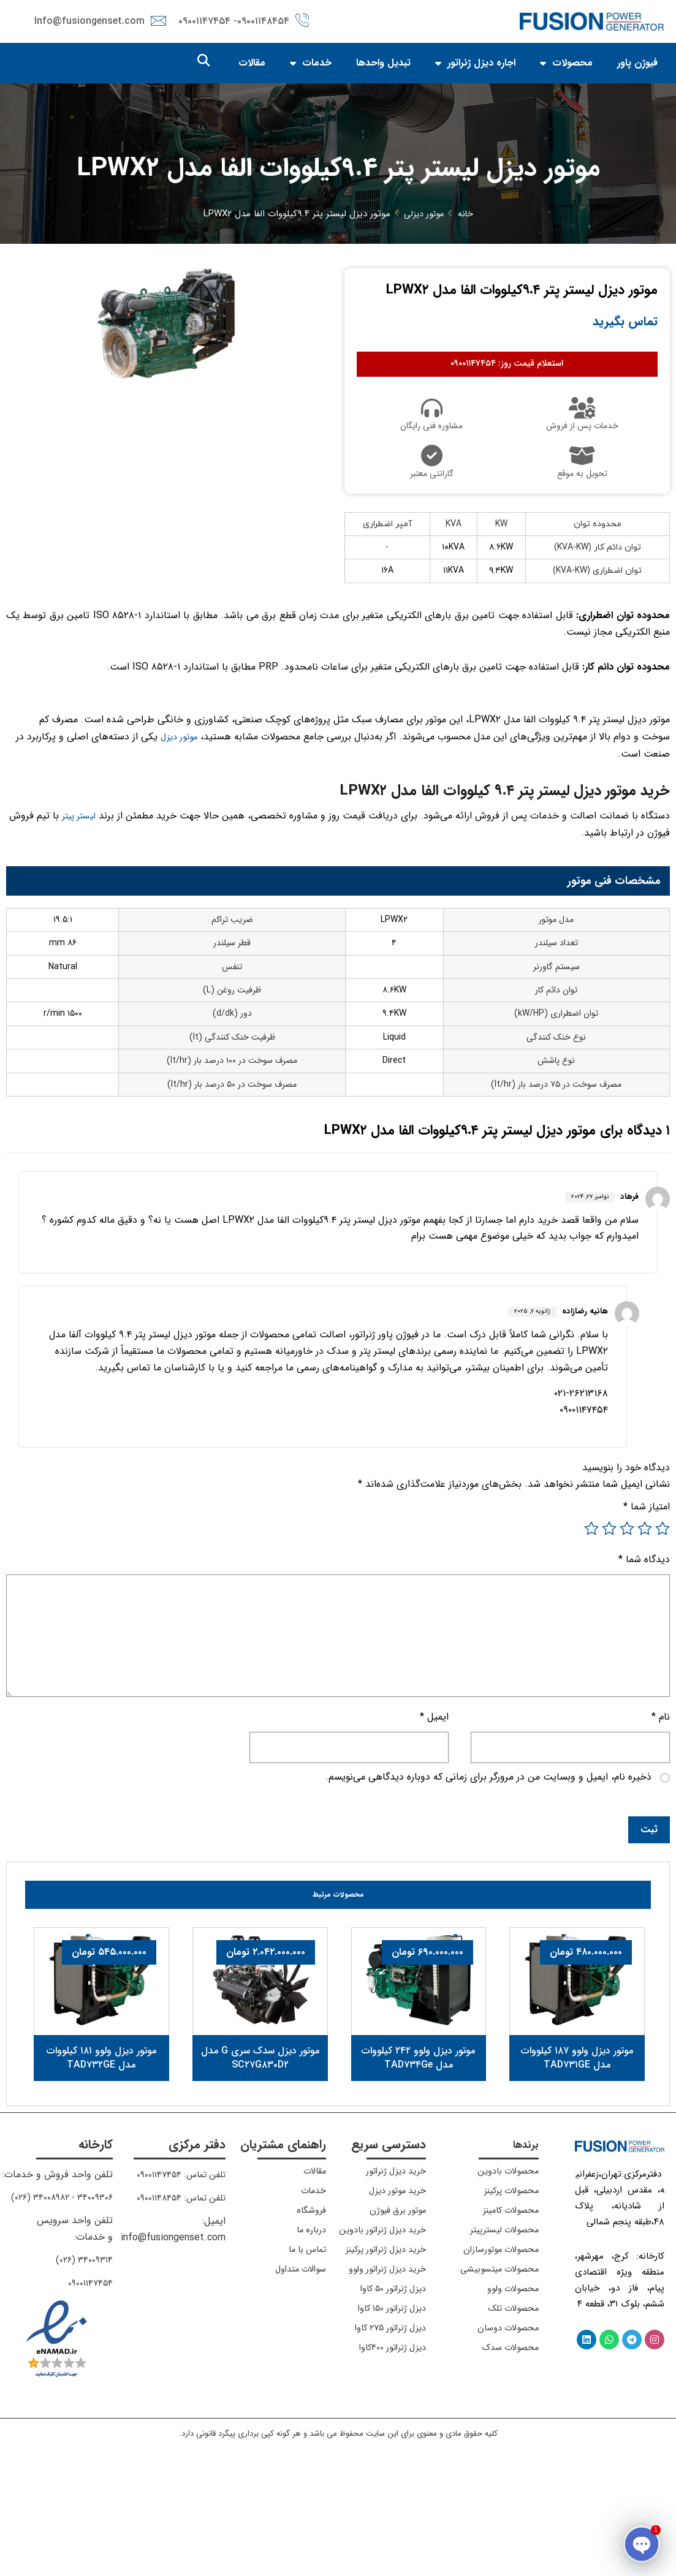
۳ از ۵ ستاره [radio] (627, 1633)
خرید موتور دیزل (393, 2306)
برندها (523, 2260)
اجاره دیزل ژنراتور (475, 64)
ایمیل (434, 1829)
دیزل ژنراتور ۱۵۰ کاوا (386, 2453)
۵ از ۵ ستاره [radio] (591, 1633)
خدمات (311, 64)
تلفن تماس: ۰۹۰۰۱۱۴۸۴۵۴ (176, 2313)
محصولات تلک (509, 2434)
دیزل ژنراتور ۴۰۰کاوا (388, 2493)
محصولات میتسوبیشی (515, 2390)
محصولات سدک (506, 2473)
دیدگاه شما (644, 1667)
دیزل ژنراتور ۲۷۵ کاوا (384, 2473)
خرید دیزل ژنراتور (391, 2287)
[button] (203, 61)
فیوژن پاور (637, 64)
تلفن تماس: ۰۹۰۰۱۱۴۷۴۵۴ (176, 2290)
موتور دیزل (176, 772)
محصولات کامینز (506, 2326)
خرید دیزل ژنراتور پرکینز (402, 2380)
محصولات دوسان (504, 2453)
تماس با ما (304, 2365)
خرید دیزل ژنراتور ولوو (404, 2409)
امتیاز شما (646, 1609)
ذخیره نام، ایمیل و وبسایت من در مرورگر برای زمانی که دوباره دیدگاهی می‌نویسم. (488, 1892)
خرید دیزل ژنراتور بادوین (399, 2350)
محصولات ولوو (509, 2414)
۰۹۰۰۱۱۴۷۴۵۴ (88, 2398)
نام (660, 1829)
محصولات (566, 64)
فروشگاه (309, 2326)
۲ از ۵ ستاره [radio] (644, 1633)
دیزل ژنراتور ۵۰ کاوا (388, 2434)
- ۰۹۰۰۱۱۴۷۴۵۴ (207, 21)
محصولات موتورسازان (496, 2365)
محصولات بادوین (504, 2287)
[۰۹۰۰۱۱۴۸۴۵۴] (302, 19)
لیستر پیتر (76, 856)
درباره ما (310, 2346)
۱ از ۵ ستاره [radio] (662, 1633)
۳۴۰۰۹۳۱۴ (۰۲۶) (82, 2375)
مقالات (251, 64)
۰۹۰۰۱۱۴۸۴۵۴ (263, 21)
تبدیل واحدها (383, 64)
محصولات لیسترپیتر (499, 2346)
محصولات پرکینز (507, 2306)
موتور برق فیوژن (394, 2326)
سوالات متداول (296, 2385)
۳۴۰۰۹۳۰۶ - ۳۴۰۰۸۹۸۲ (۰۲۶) (57, 2313)
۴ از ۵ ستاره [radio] (609, 1633)
